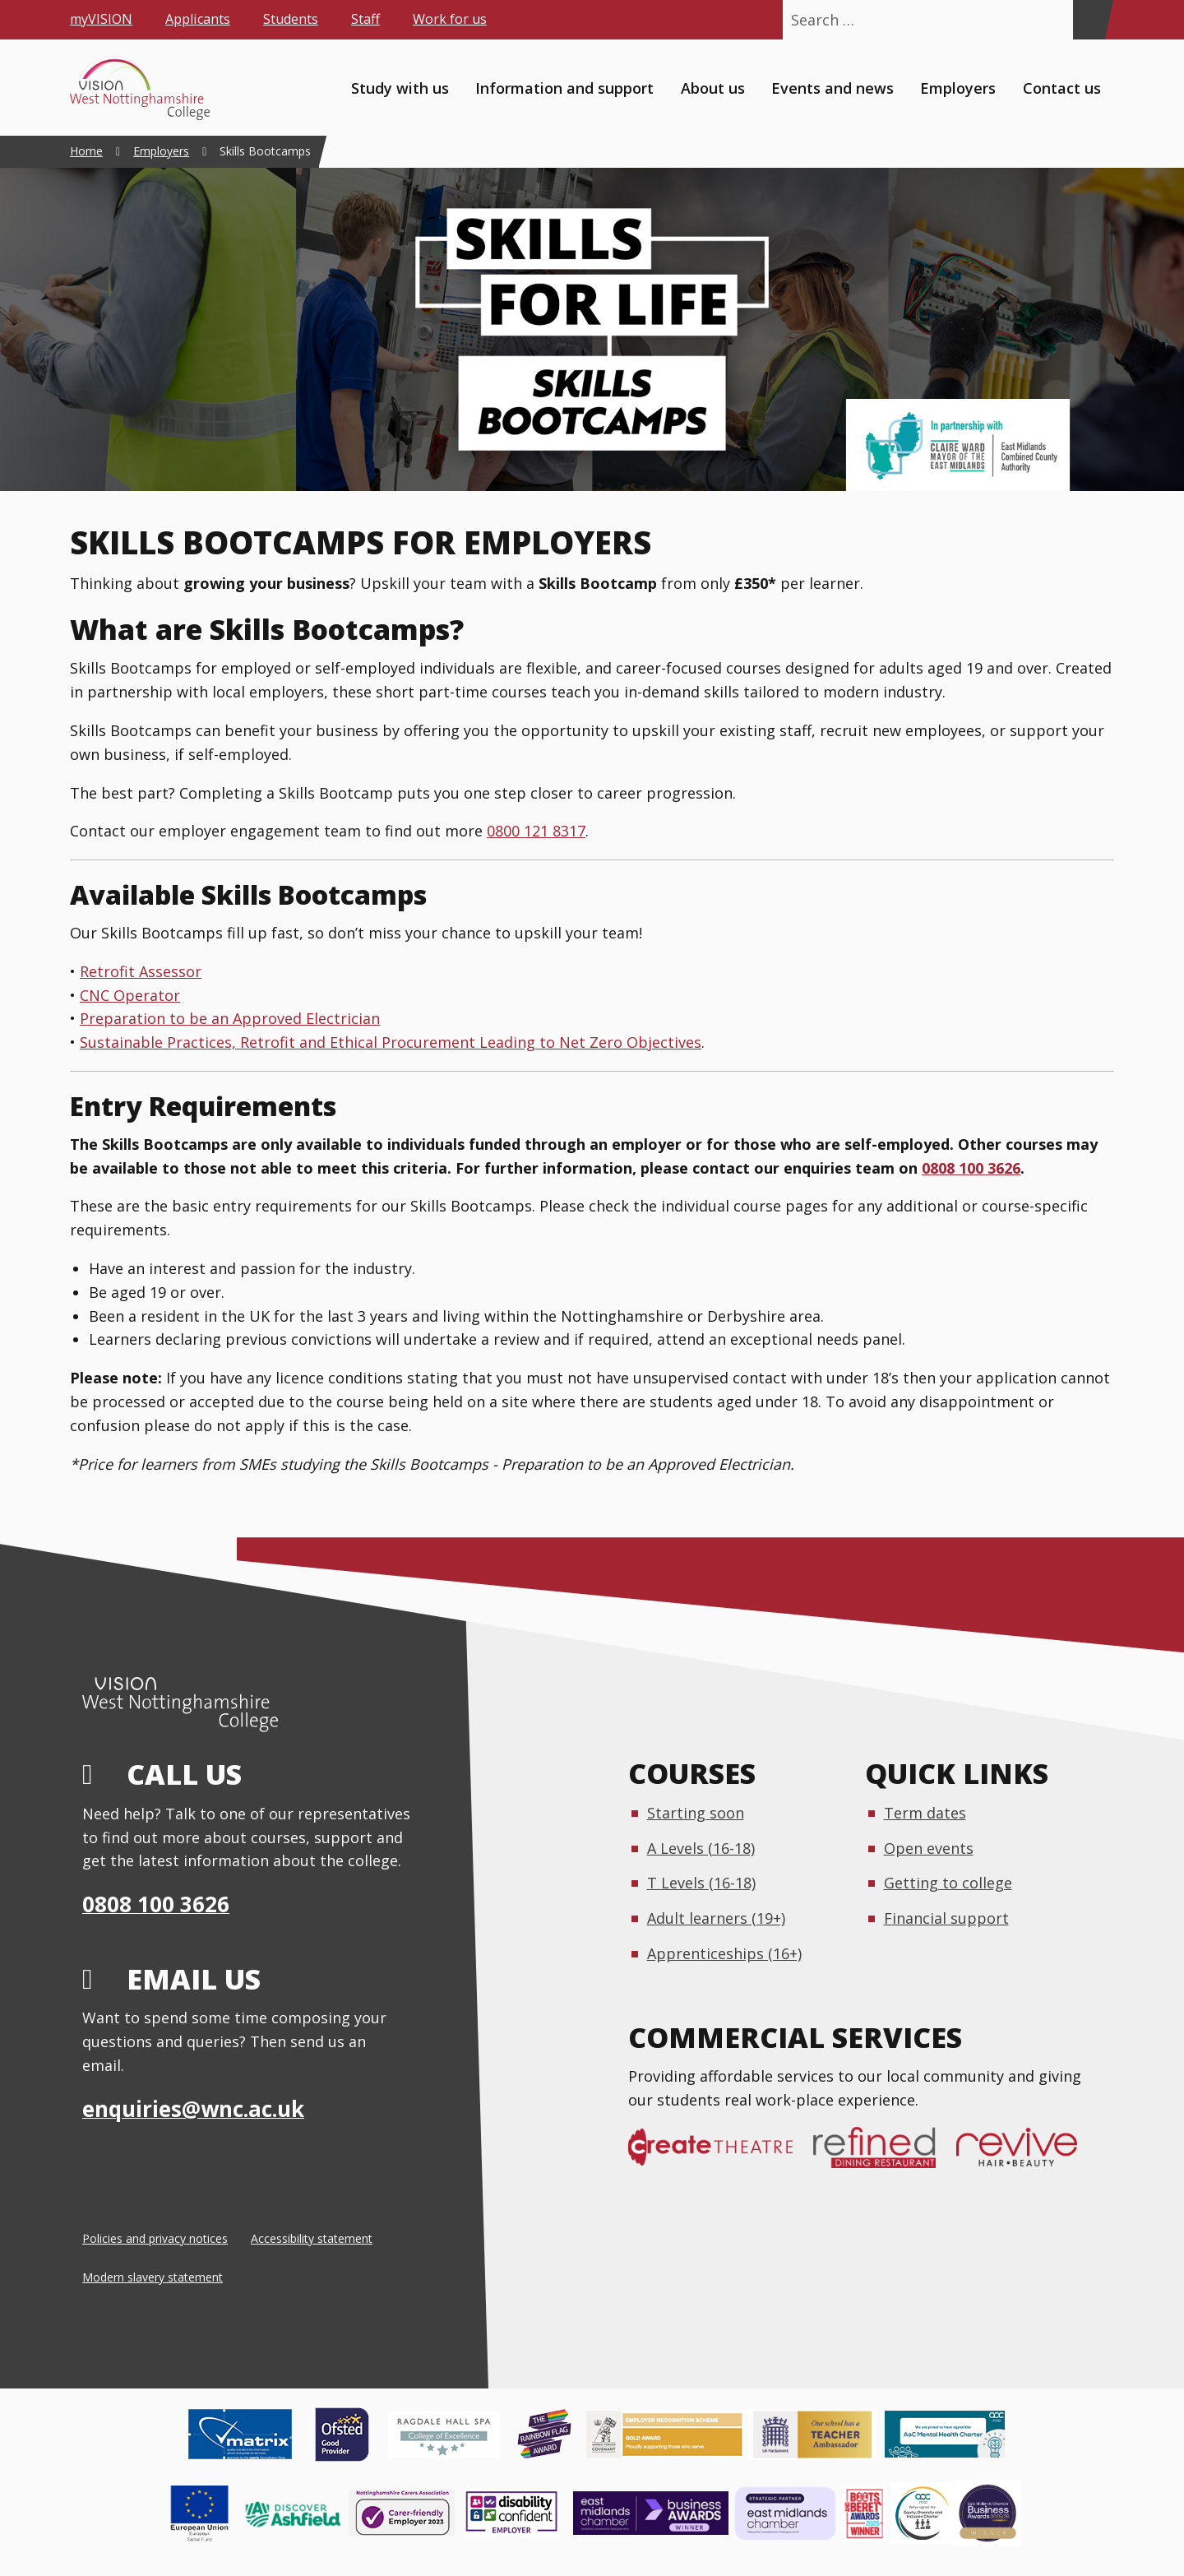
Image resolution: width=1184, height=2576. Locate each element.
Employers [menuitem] (958, 87)
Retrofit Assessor (140, 971)
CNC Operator (130, 995)
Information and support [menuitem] (564, 87)
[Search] (1088, 19)
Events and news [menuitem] (832, 87)
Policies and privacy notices (155, 2238)
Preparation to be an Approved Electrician (230, 1018)
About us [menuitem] (713, 87)
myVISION (101, 19)
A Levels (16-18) (701, 1848)
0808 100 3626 (971, 1168)
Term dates (925, 1813)
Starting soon (695, 1813)
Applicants (197, 19)
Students (290, 19)
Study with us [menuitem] (400, 87)
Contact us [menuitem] (1062, 87)
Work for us (450, 19)
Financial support (946, 1918)
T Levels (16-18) (701, 1883)
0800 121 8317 (536, 831)
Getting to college (948, 1883)
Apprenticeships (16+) (724, 1953)
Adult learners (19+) (716, 1918)
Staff (365, 19)
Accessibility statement (311, 2238)
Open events (929, 1848)
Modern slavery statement (152, 2277)
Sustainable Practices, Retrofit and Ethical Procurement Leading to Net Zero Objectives (390, 1042)
